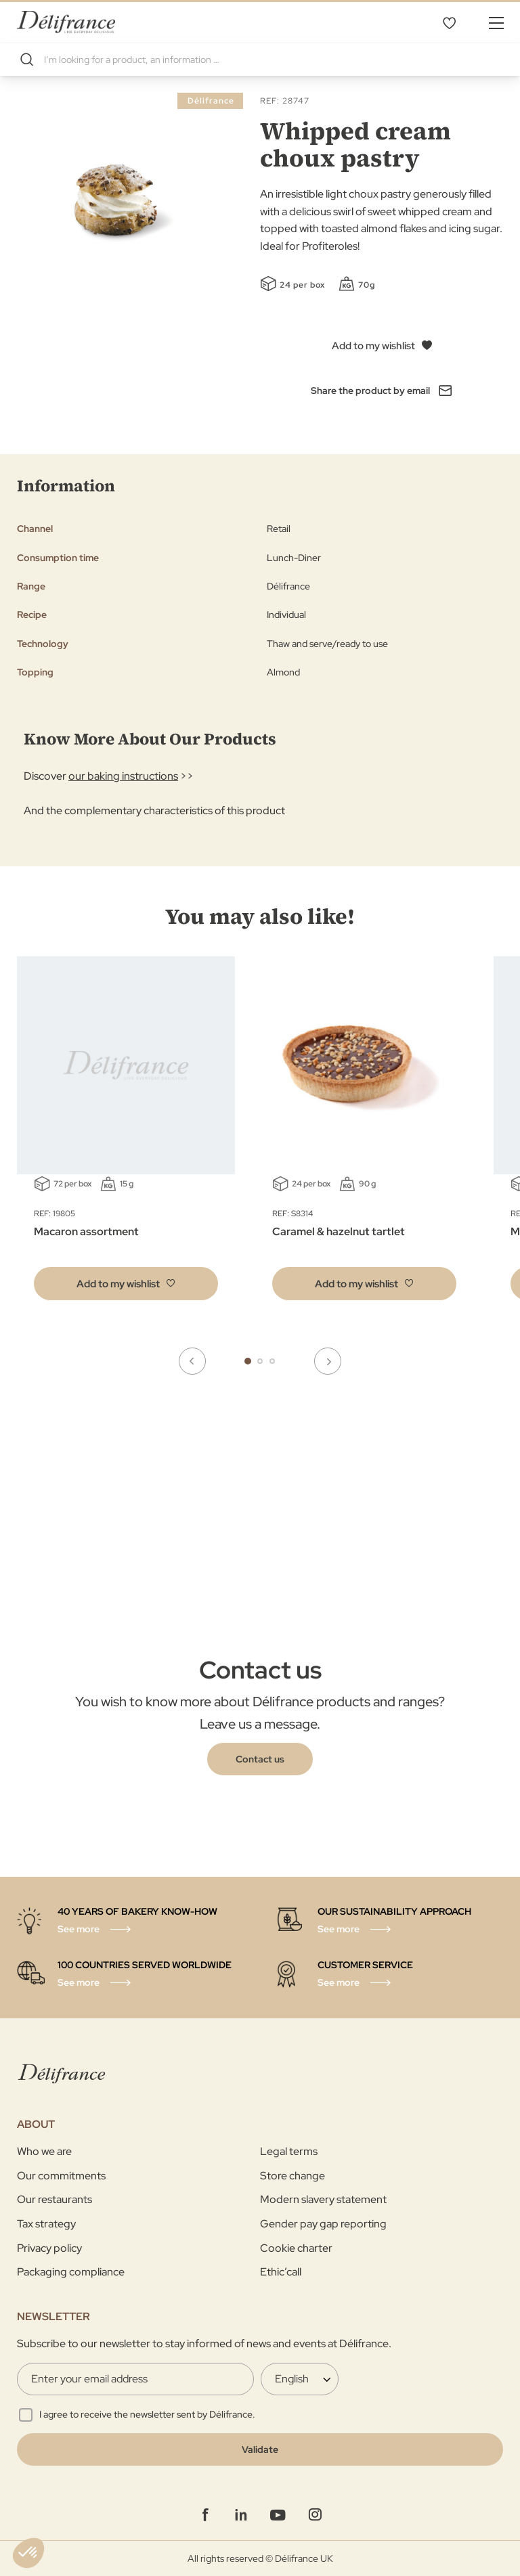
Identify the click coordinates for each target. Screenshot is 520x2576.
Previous (192, 1361)
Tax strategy (46, 2224)
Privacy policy (49, 2248)
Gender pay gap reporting (323, 2224)
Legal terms (289, 2151)
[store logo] (66, 22)
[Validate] (260, 2449)
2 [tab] (260, 1361)
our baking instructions (123, 776)
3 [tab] (272, 1361)
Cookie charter (296, 2248)
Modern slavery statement (323, 2199)
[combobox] (260, 59)
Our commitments (61, 2176)
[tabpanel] (364, 1138)
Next (327, 1361)
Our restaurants (54, 2199)
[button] (126, 1283)
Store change (292, 2176)
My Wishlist (448, 22)
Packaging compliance (71, 2272)
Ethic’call (280, 2272)
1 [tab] (248, 1361)
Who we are (44, 2151)
